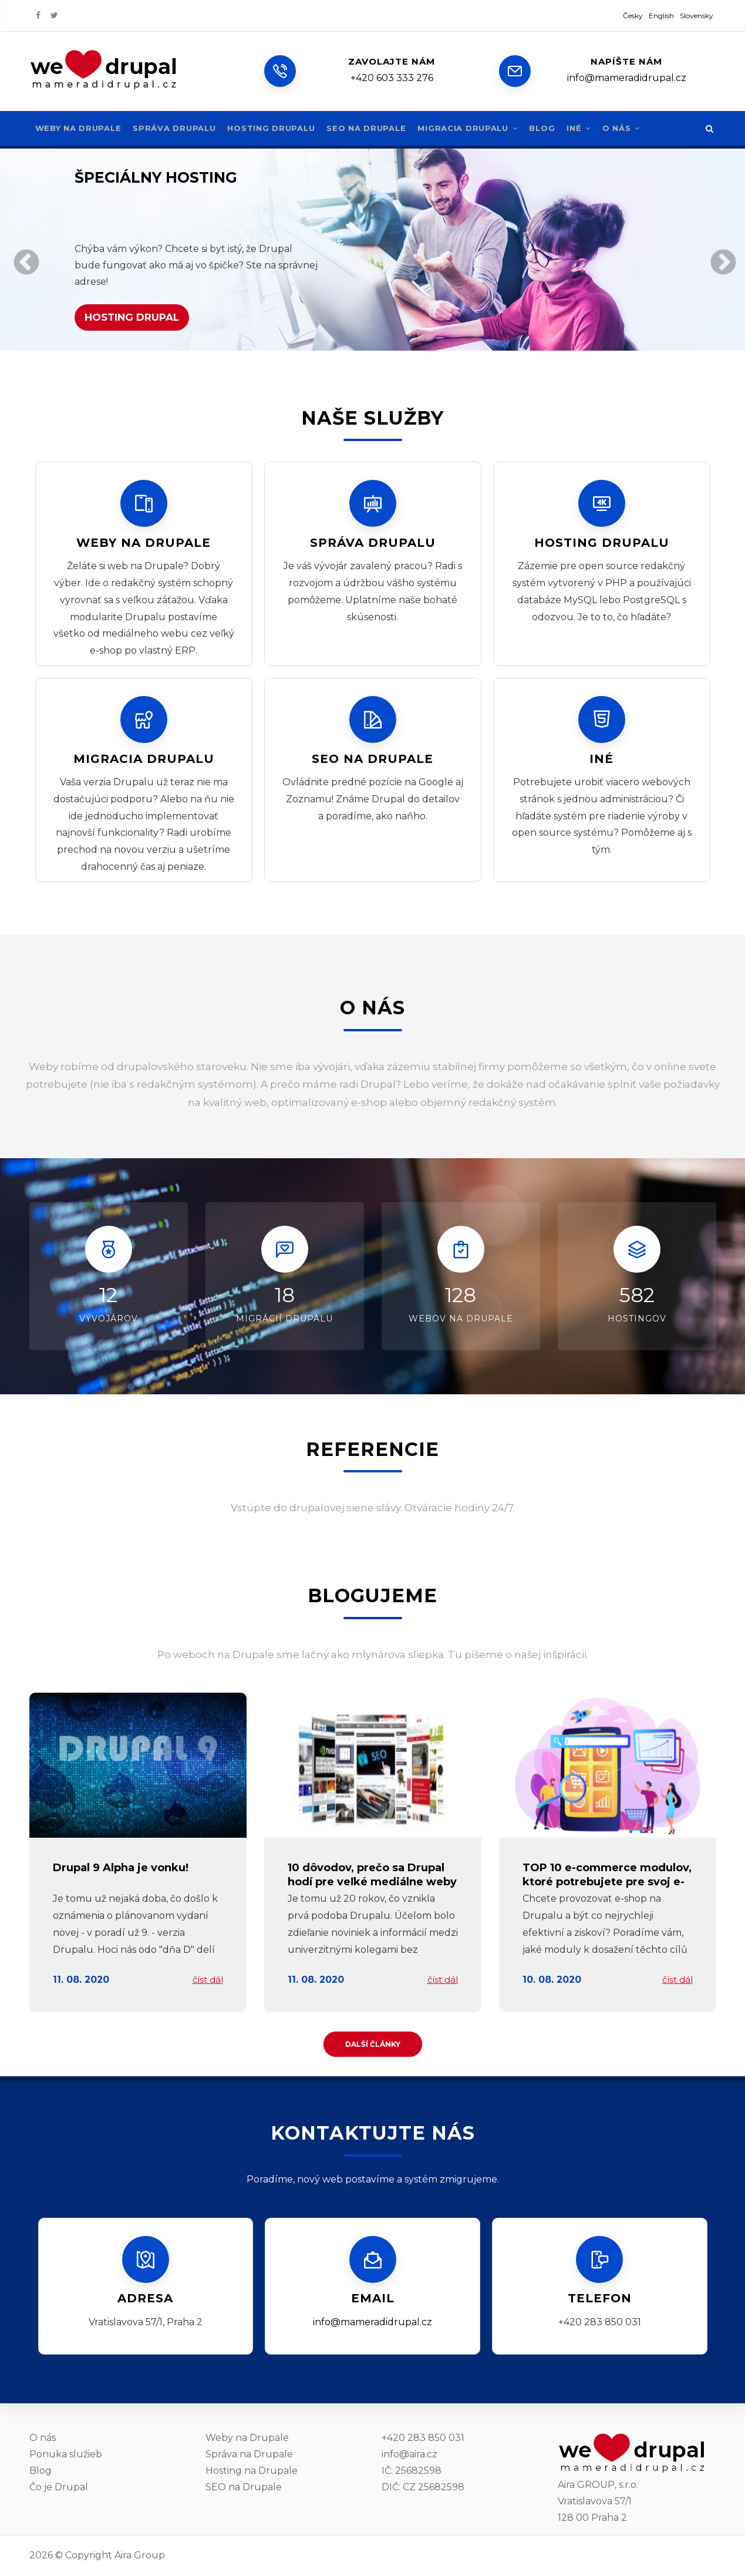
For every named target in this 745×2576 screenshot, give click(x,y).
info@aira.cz (409, 2454)
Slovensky (696, 15)
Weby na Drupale (79, 128)
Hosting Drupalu (277, 128)
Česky (633, 15)
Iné (592, 128)
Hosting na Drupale (251, 2470)
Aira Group (139, 2555)
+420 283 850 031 (423, 2437)
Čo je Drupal (58, 2487)
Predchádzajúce (24, 260)
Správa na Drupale (249, 2454)
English (661, 15)
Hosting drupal (132, 317)
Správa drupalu (373, 543)
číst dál (208, 1979)
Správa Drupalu (178, 128)
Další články (372, 2044)
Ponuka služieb (65, 2454)
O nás (635, 128)
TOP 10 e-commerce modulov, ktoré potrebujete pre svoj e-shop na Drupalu (607, 1881)
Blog (555, 128)
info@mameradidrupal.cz (372, 2322)
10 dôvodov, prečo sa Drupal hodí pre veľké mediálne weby (372, 1874)
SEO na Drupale (375, 128)
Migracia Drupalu (478, 128)
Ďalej (721, 260)
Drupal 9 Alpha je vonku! (120, 1867)
